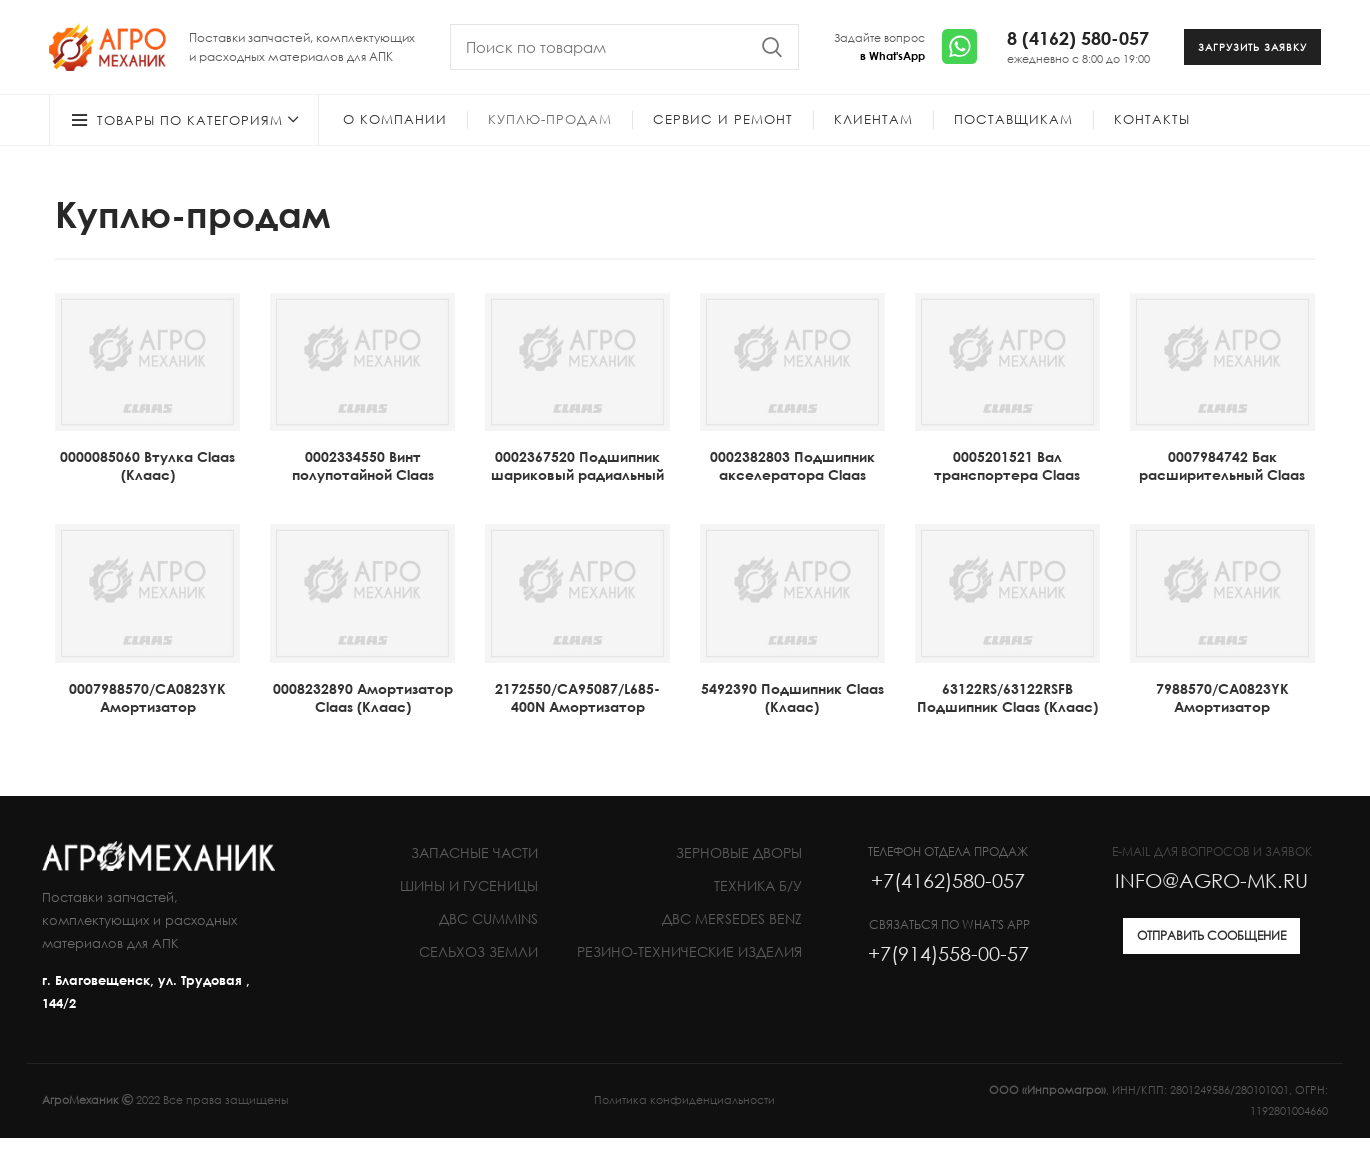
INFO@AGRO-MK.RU (1211, 896)
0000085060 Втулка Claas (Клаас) (147, 481)
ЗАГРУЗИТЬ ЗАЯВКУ (1252, 55)
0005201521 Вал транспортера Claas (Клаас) (1007, 490)
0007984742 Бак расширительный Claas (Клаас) (1222, 490)
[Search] (624, 55)
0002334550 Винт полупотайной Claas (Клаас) (363, 490)
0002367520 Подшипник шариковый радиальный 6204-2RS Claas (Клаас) (577, 490)
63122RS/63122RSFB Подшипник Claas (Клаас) (1007, 713)
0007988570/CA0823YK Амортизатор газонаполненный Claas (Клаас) (148, 731)
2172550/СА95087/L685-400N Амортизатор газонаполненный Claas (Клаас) (578, 731)
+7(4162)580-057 (948, 896)
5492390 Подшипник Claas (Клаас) (792, 713)
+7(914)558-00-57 (948, 969)
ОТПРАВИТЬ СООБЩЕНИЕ (1211, 951)
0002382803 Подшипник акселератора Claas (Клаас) (792, 490)
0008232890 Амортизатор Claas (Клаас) (363, 713)
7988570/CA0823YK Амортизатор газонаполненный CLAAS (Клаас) (1222, 731)
